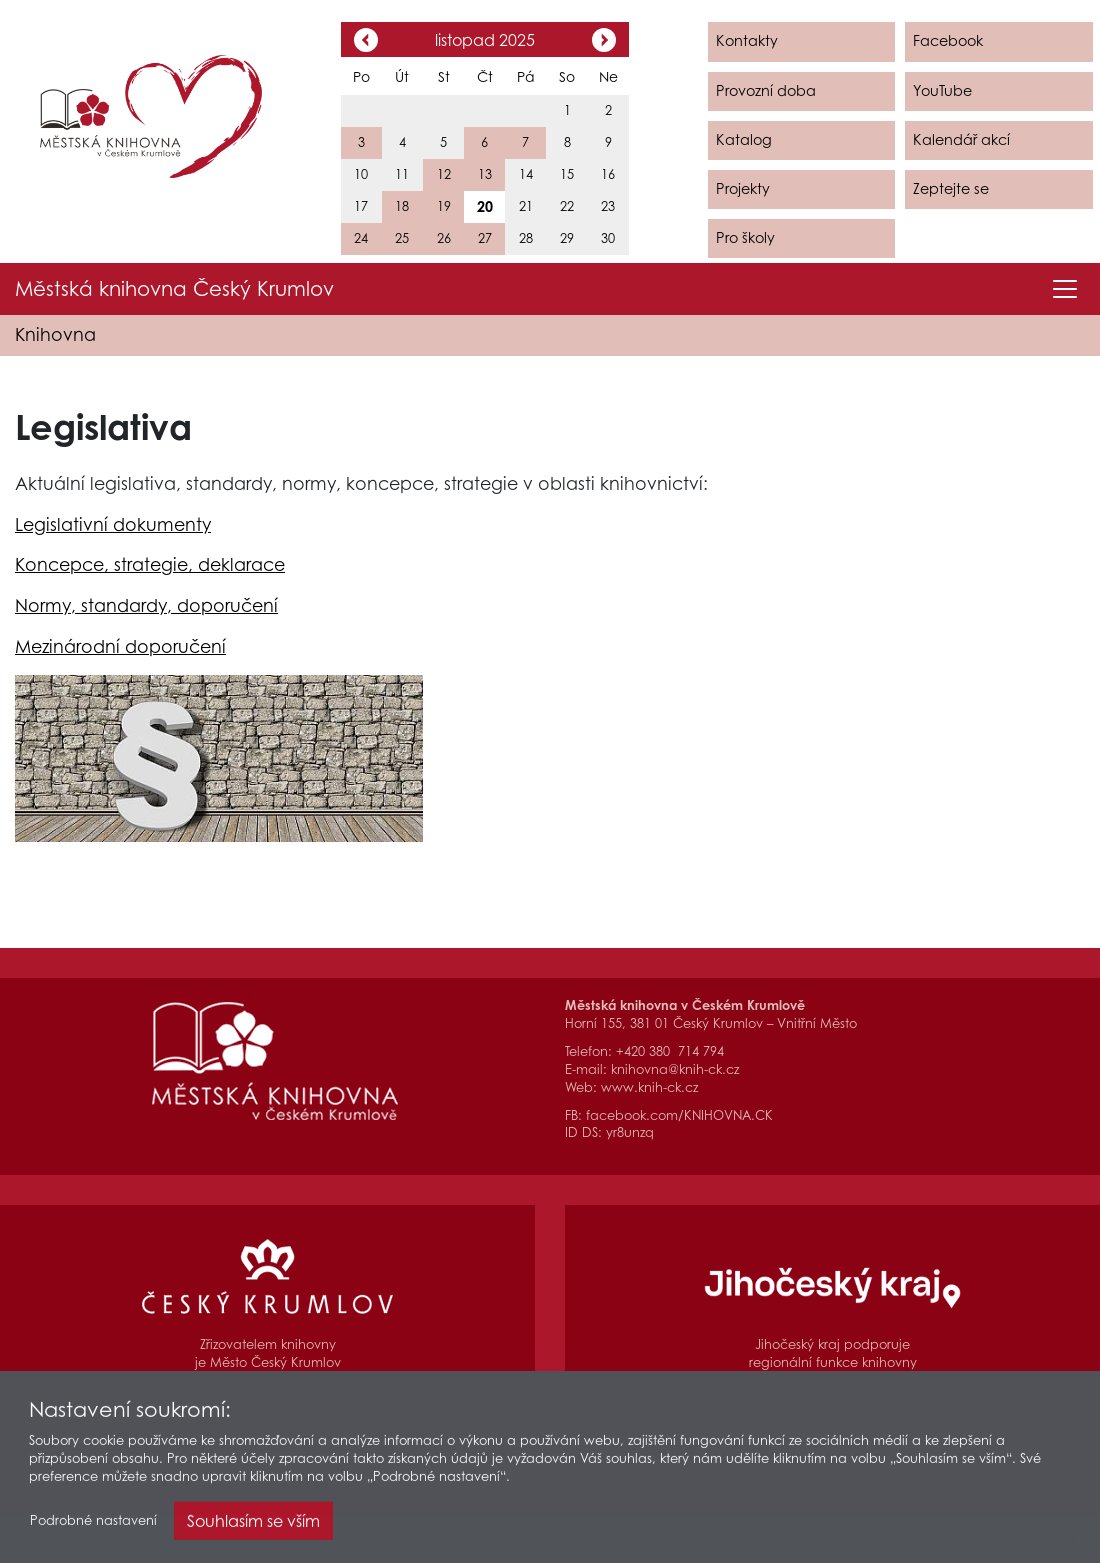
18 (402, 206)
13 (485, 174)
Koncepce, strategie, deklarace (150, 564)
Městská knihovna (174, 289)
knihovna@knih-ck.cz (675, 1069)
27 (485, 238)
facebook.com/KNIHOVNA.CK (679, 1115)
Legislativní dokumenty (113, 524)
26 (444, 238)
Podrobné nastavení (93, 1525)
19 (444, 206)
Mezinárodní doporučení (120, 646)
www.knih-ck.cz (649, 1087)
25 (402, 238)
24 (361, 238)
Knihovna (55, 334)
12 (444, 174)
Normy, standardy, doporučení (146, 605)
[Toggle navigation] (1065, 289)
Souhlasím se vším (253, 1526)
